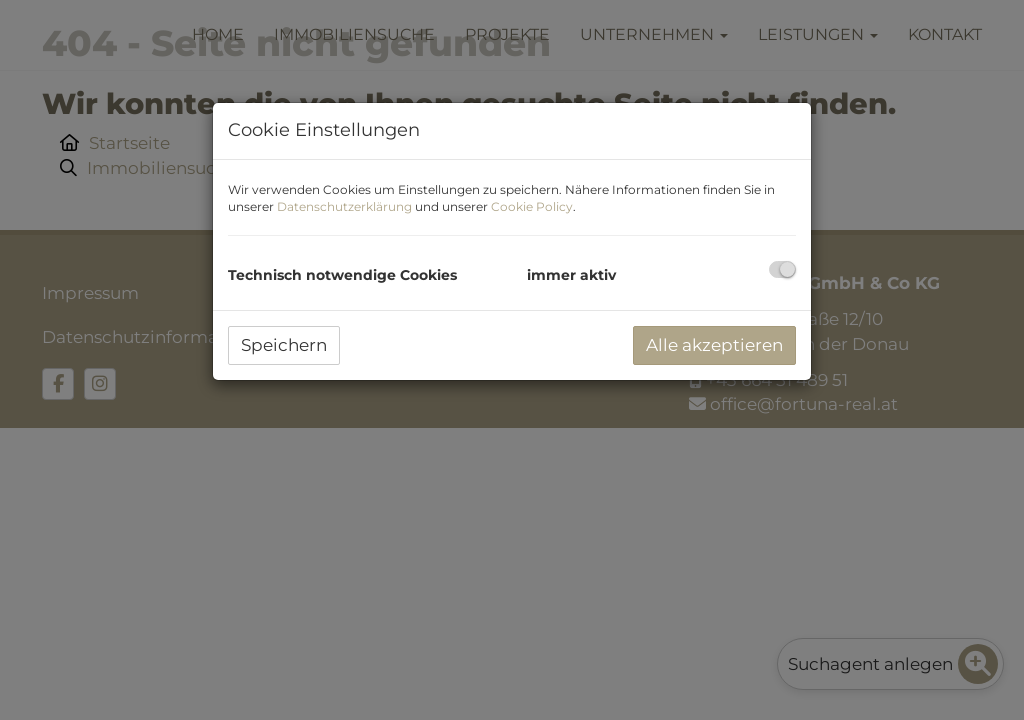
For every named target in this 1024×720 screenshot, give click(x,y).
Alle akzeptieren (714, 345)
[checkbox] (782, 269)
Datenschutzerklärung (344, 206)
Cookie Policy (532, 206)
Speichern (284, 345)
